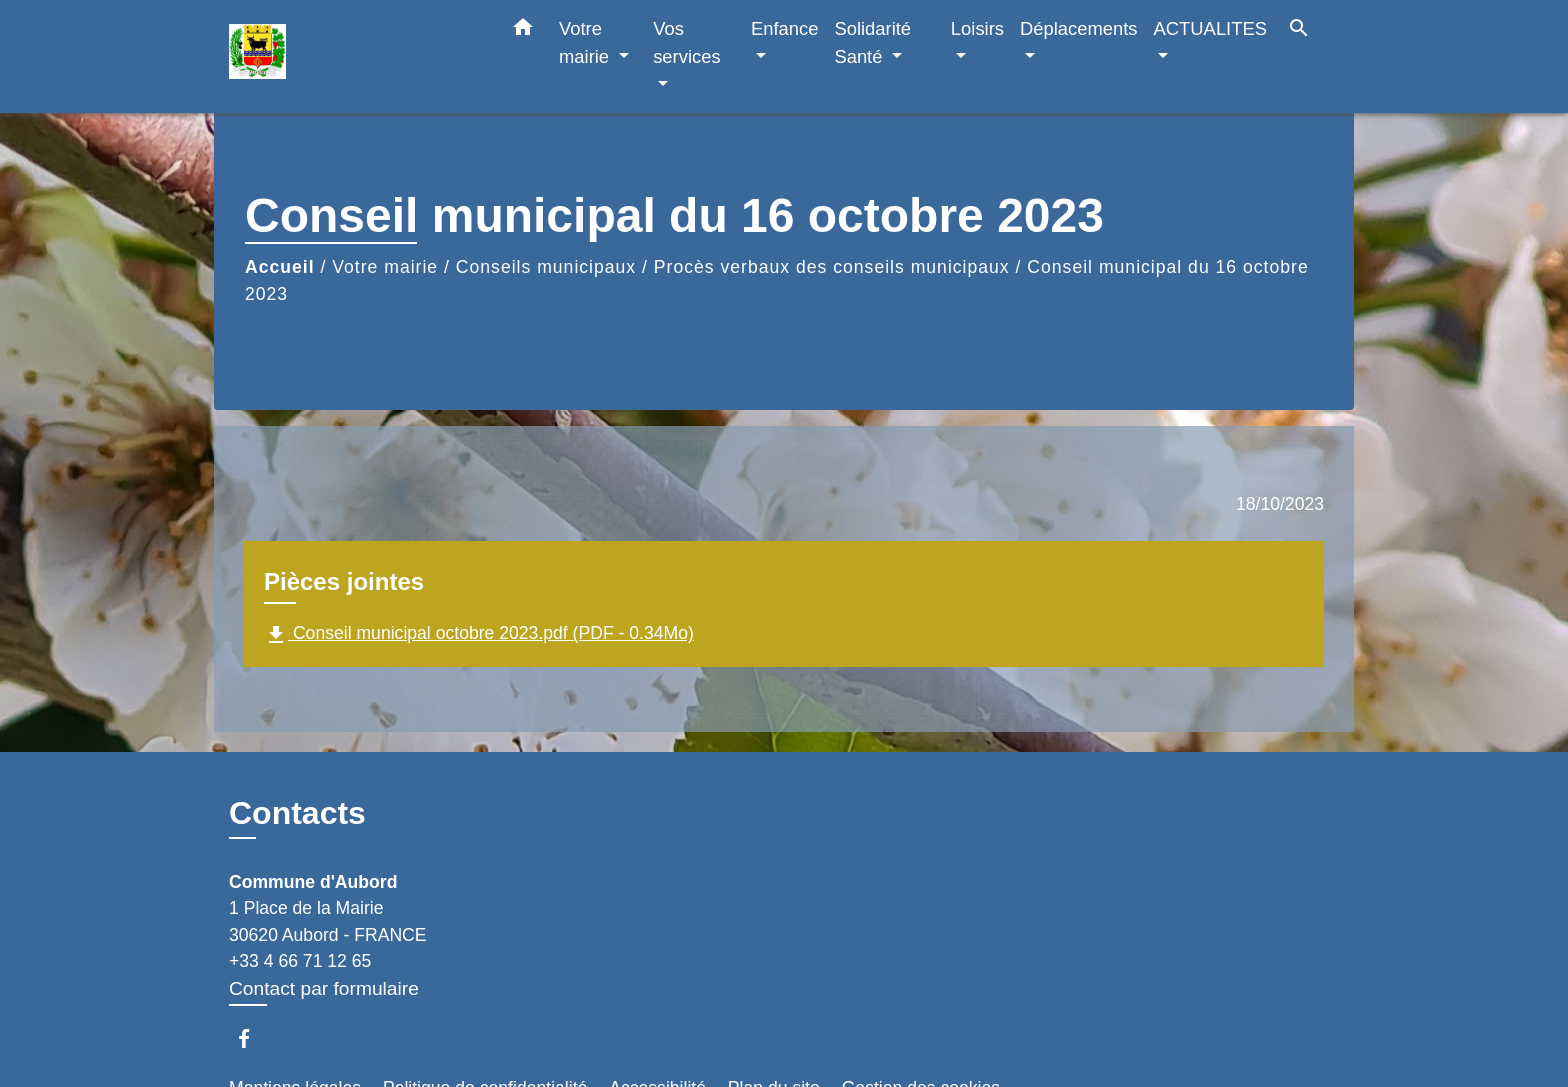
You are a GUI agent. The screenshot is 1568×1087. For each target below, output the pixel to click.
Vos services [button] (686, 42)
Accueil (280, 267)
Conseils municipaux (546, 267)
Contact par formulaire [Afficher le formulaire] (324, 988)
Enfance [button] (784, 28)
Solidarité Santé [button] (872, 42)
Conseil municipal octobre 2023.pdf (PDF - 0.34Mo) (479, 635)
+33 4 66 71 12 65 (300, 961)
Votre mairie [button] (586, 42)
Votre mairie (385, 267)
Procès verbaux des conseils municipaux (832, 267)
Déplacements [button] (1079, 28)
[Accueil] (354, 56)
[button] (523, 31)
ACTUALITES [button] (1210, 28)
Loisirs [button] (977, 28)
